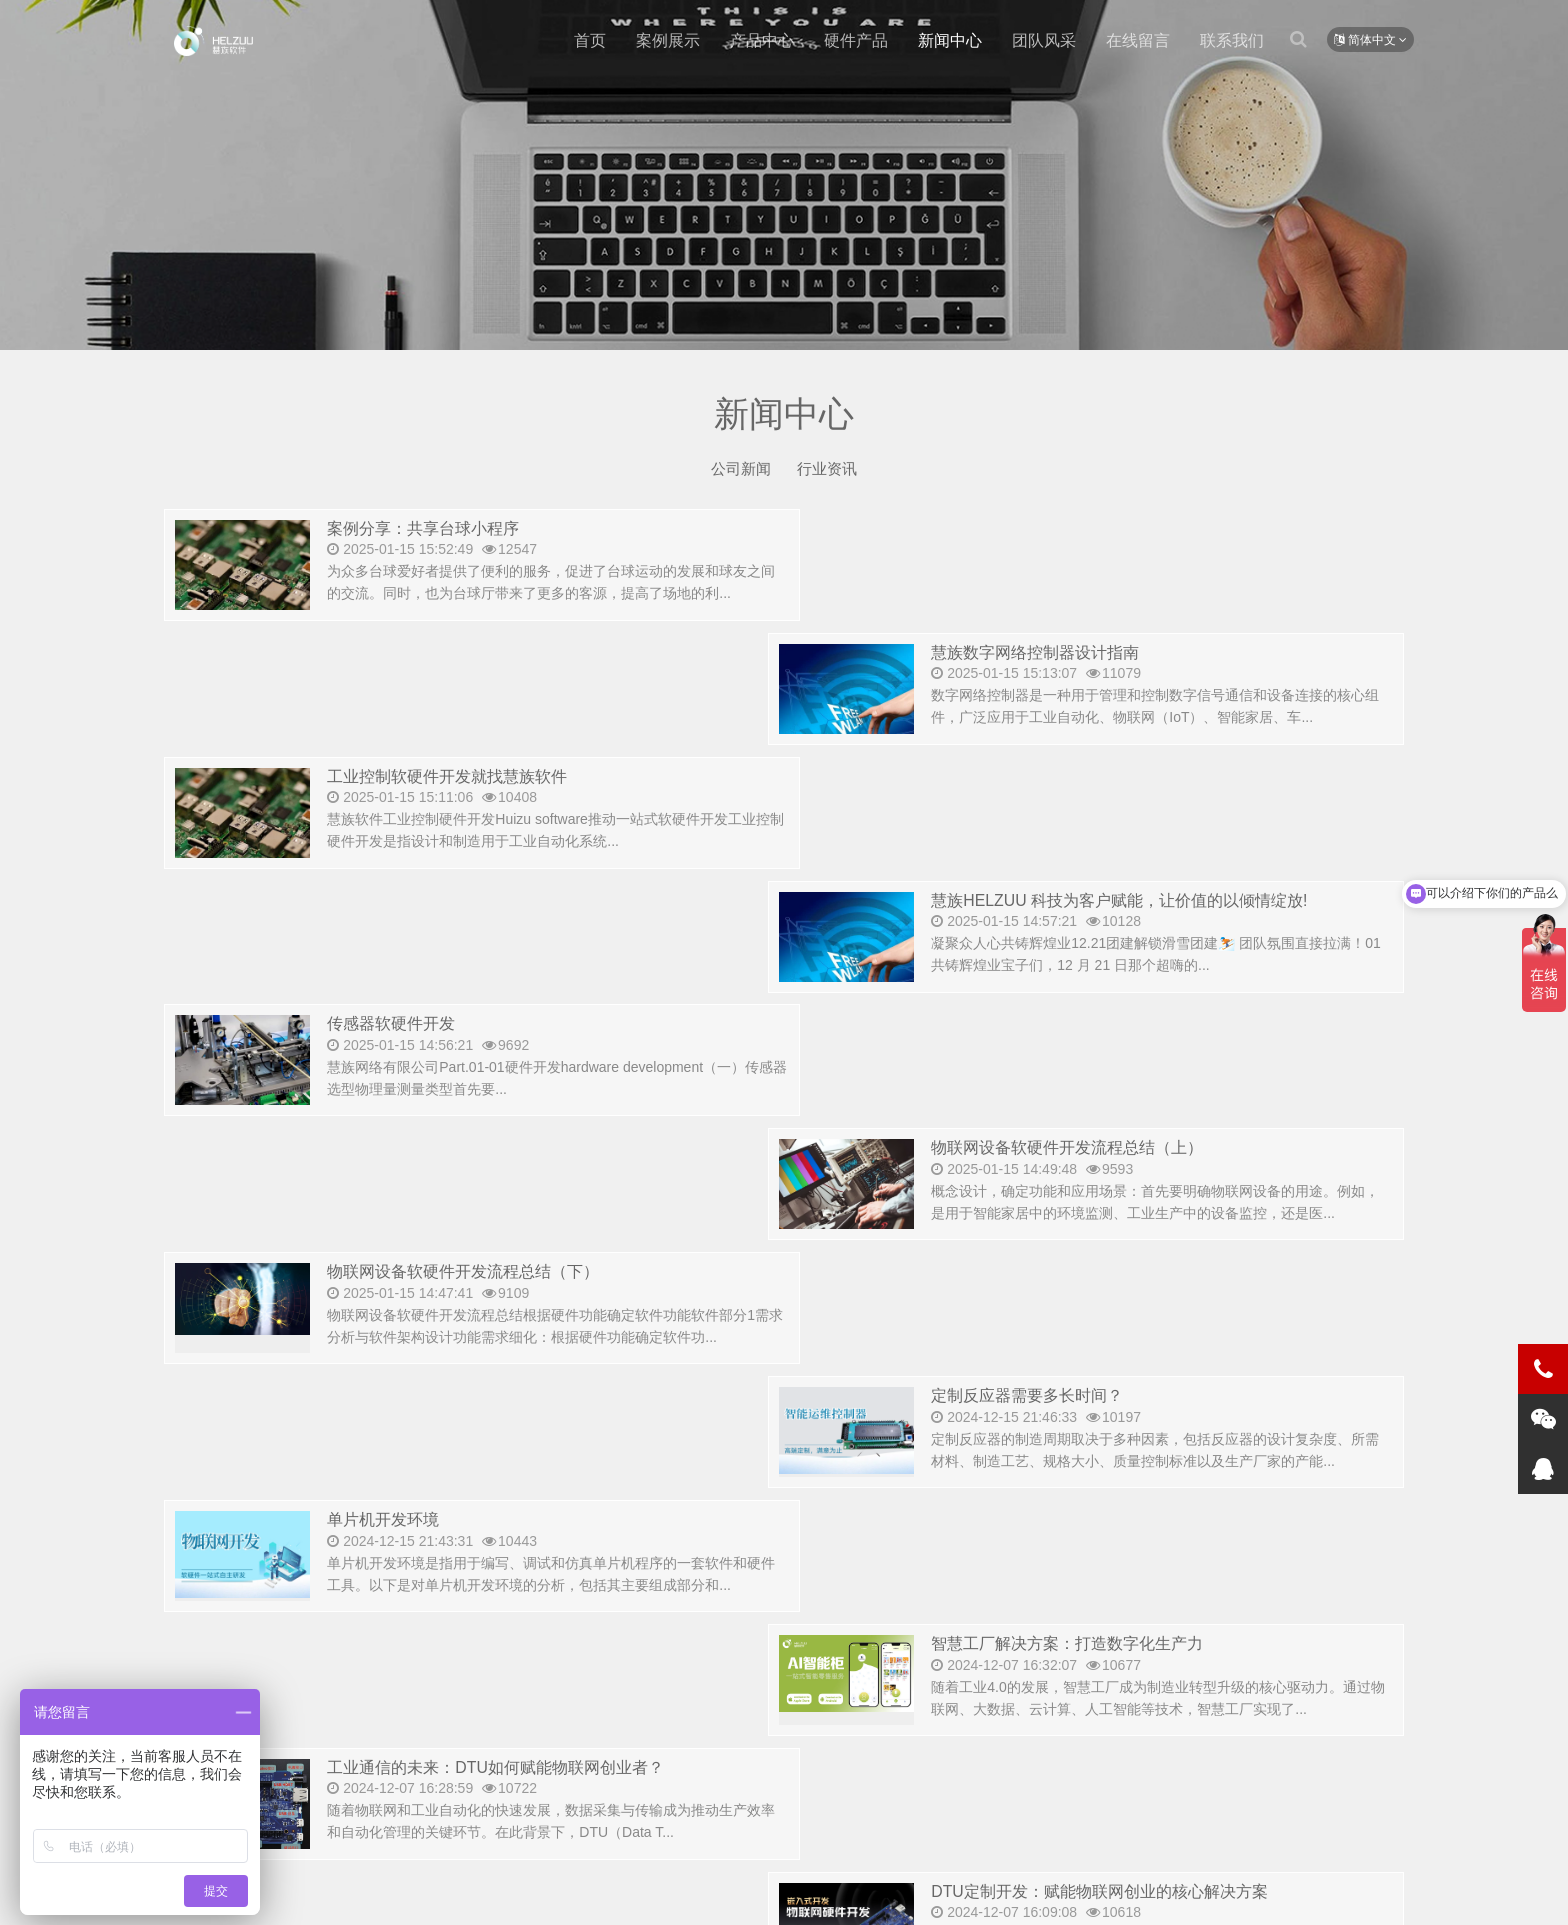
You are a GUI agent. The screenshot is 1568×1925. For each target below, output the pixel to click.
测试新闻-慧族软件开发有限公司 (213, 41)
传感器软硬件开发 (395, 777)
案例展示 (668, 40)
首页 (590, 40)
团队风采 (1044, 40)
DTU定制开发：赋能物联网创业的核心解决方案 (1132, 1149)
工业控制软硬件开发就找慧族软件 (454, 653)
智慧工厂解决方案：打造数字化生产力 (1097, 1025)
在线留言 (1138, 40)
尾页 (882, 1540)
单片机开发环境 (386, 1025)
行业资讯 (829, 468)
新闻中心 (950, 40)
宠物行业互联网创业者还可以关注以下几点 (488, 1273)
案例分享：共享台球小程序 (429, 529)
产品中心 (762, 40)
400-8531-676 (292, 1684)
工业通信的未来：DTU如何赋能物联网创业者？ (506, 1149)
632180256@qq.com (896, 1730)
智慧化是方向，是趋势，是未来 (1072, 1397)
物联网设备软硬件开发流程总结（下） (471, 901)
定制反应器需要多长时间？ (1055, 901)
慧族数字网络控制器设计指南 (1063, 529)
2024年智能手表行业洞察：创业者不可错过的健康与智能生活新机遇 (583, 1397)
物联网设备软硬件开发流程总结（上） (1097, 777)
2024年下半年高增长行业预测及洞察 (1090, 1273)
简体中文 (1370, 40)
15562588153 (722, 1730)
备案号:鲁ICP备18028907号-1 (775, 1894)
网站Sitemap (638, 1894)
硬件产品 (856, 40)
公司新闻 (739, 468)
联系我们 (1232, 40)
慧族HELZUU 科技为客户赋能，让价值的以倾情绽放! (1152, 653)
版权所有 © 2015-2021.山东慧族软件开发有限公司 (434, 1894)
